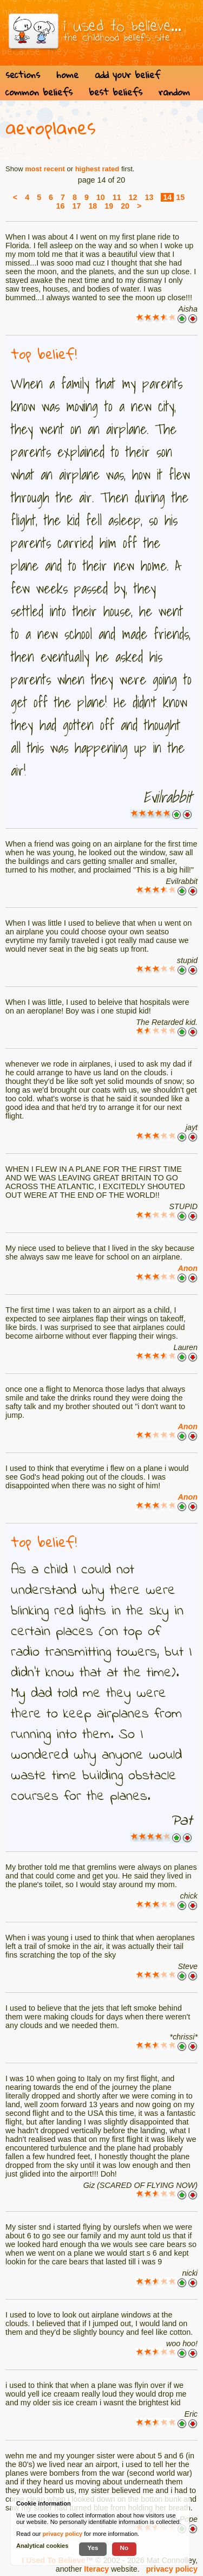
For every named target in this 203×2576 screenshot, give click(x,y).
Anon (188, 1268)
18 (92, 206)
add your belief (127, 74)
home (67, 74)
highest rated (97, 169)
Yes (92, 2547)
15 (180, 197)
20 (125, 206)
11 (117, 197)
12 (133, 197)
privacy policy (172, 2569)
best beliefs (115, 91)
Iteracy (96, 2569)
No (124, 2547)
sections (22, 74)
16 (60, 206)
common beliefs (39, 91)
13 (149, 197)
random (174, 91)
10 (100, 197)
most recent (45, 169)
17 (76, 206)
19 (108, 206)
